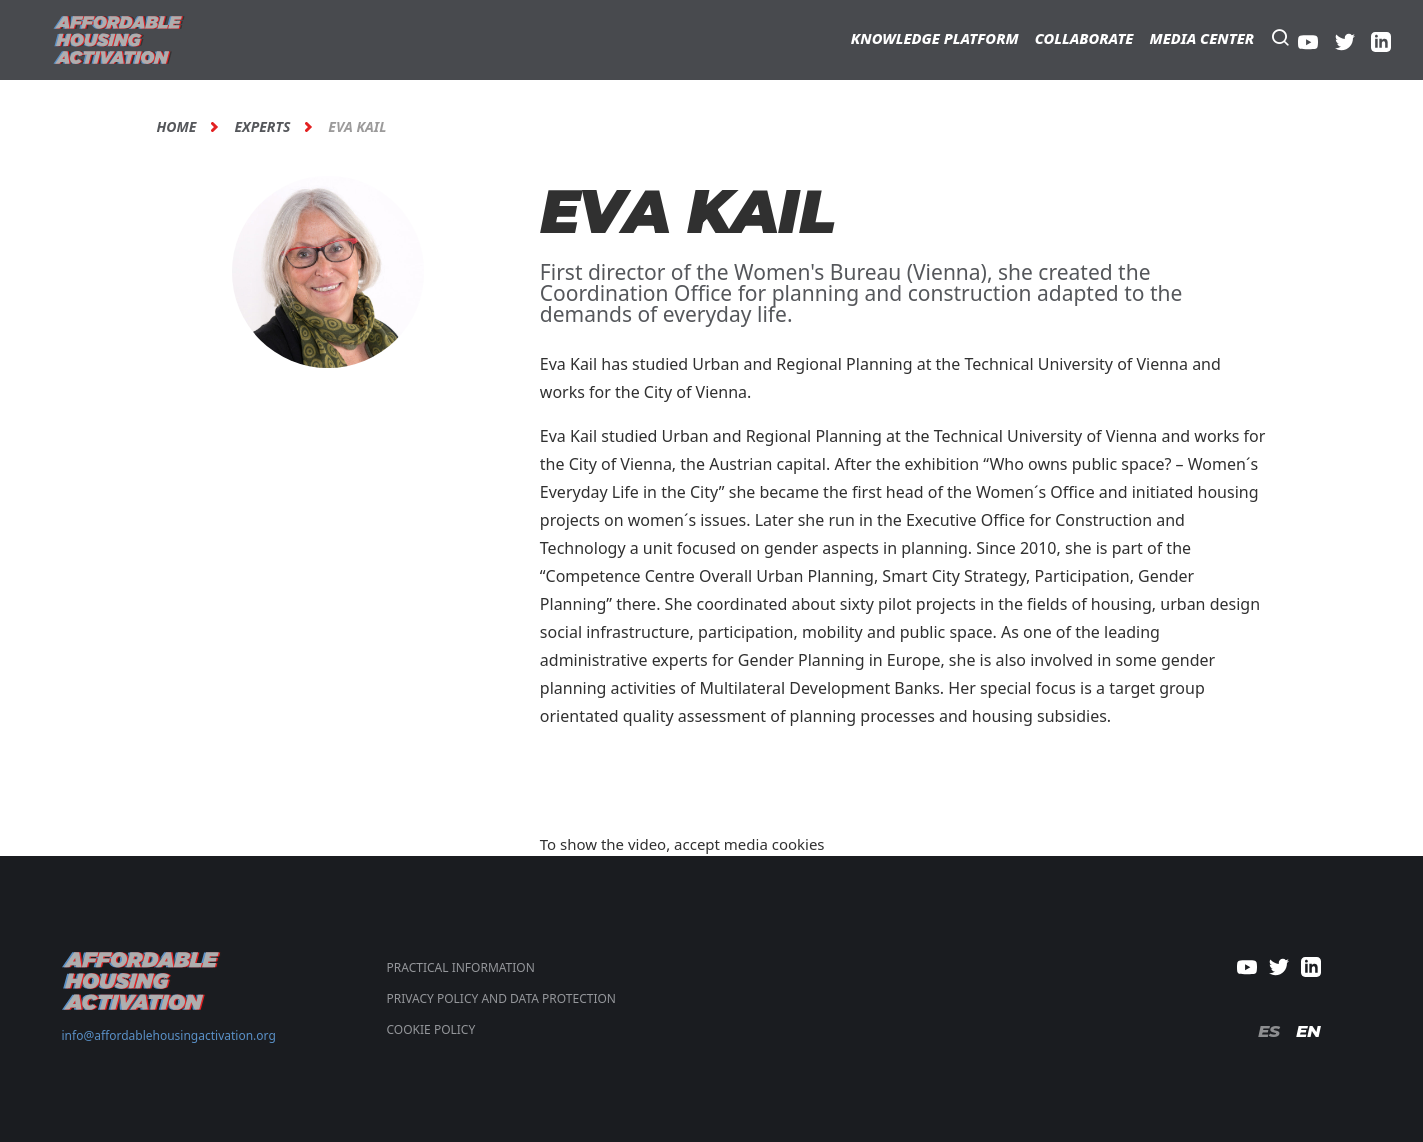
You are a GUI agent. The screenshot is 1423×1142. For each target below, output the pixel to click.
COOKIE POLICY (431, 1029)
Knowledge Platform (935, 38)
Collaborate (1084, 38)
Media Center (1201, 38)
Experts (262, 127)
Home (177, 127)
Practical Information (461, 967)
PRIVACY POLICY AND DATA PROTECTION (501, 998)
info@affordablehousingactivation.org (169, 1035)
